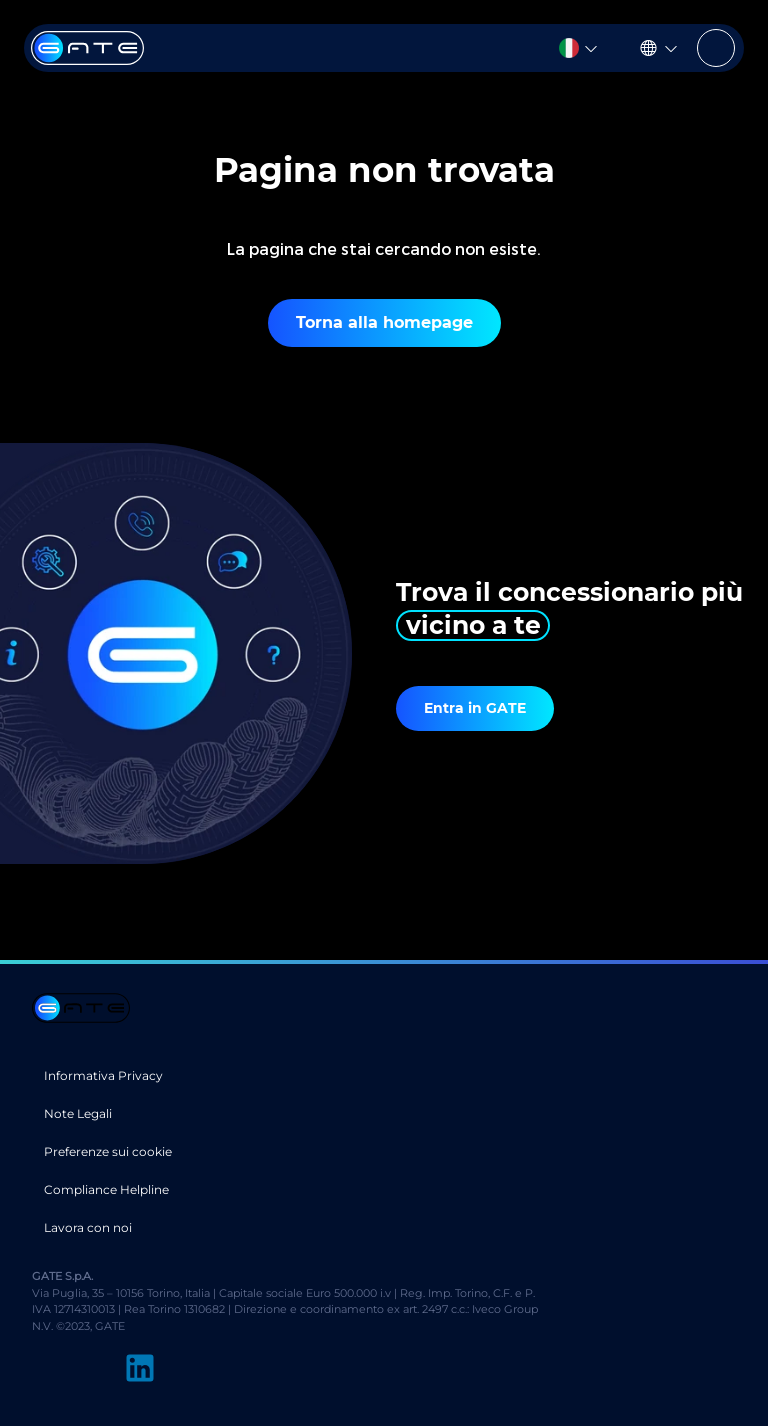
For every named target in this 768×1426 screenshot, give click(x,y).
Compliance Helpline (106, 1189)
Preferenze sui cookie (108, 1151)
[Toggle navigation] (716, 48)
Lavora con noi (88, 1227)
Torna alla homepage (384, 322)
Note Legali (78, 1113)
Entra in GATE (475, 708)
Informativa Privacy (103, 1075)
